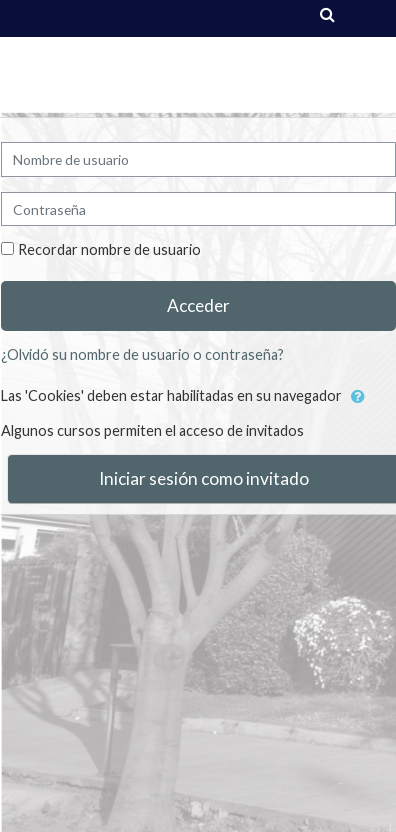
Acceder (198, 305)
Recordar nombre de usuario (109, 249)
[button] (358, 397)
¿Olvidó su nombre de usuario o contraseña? (142, 354)
